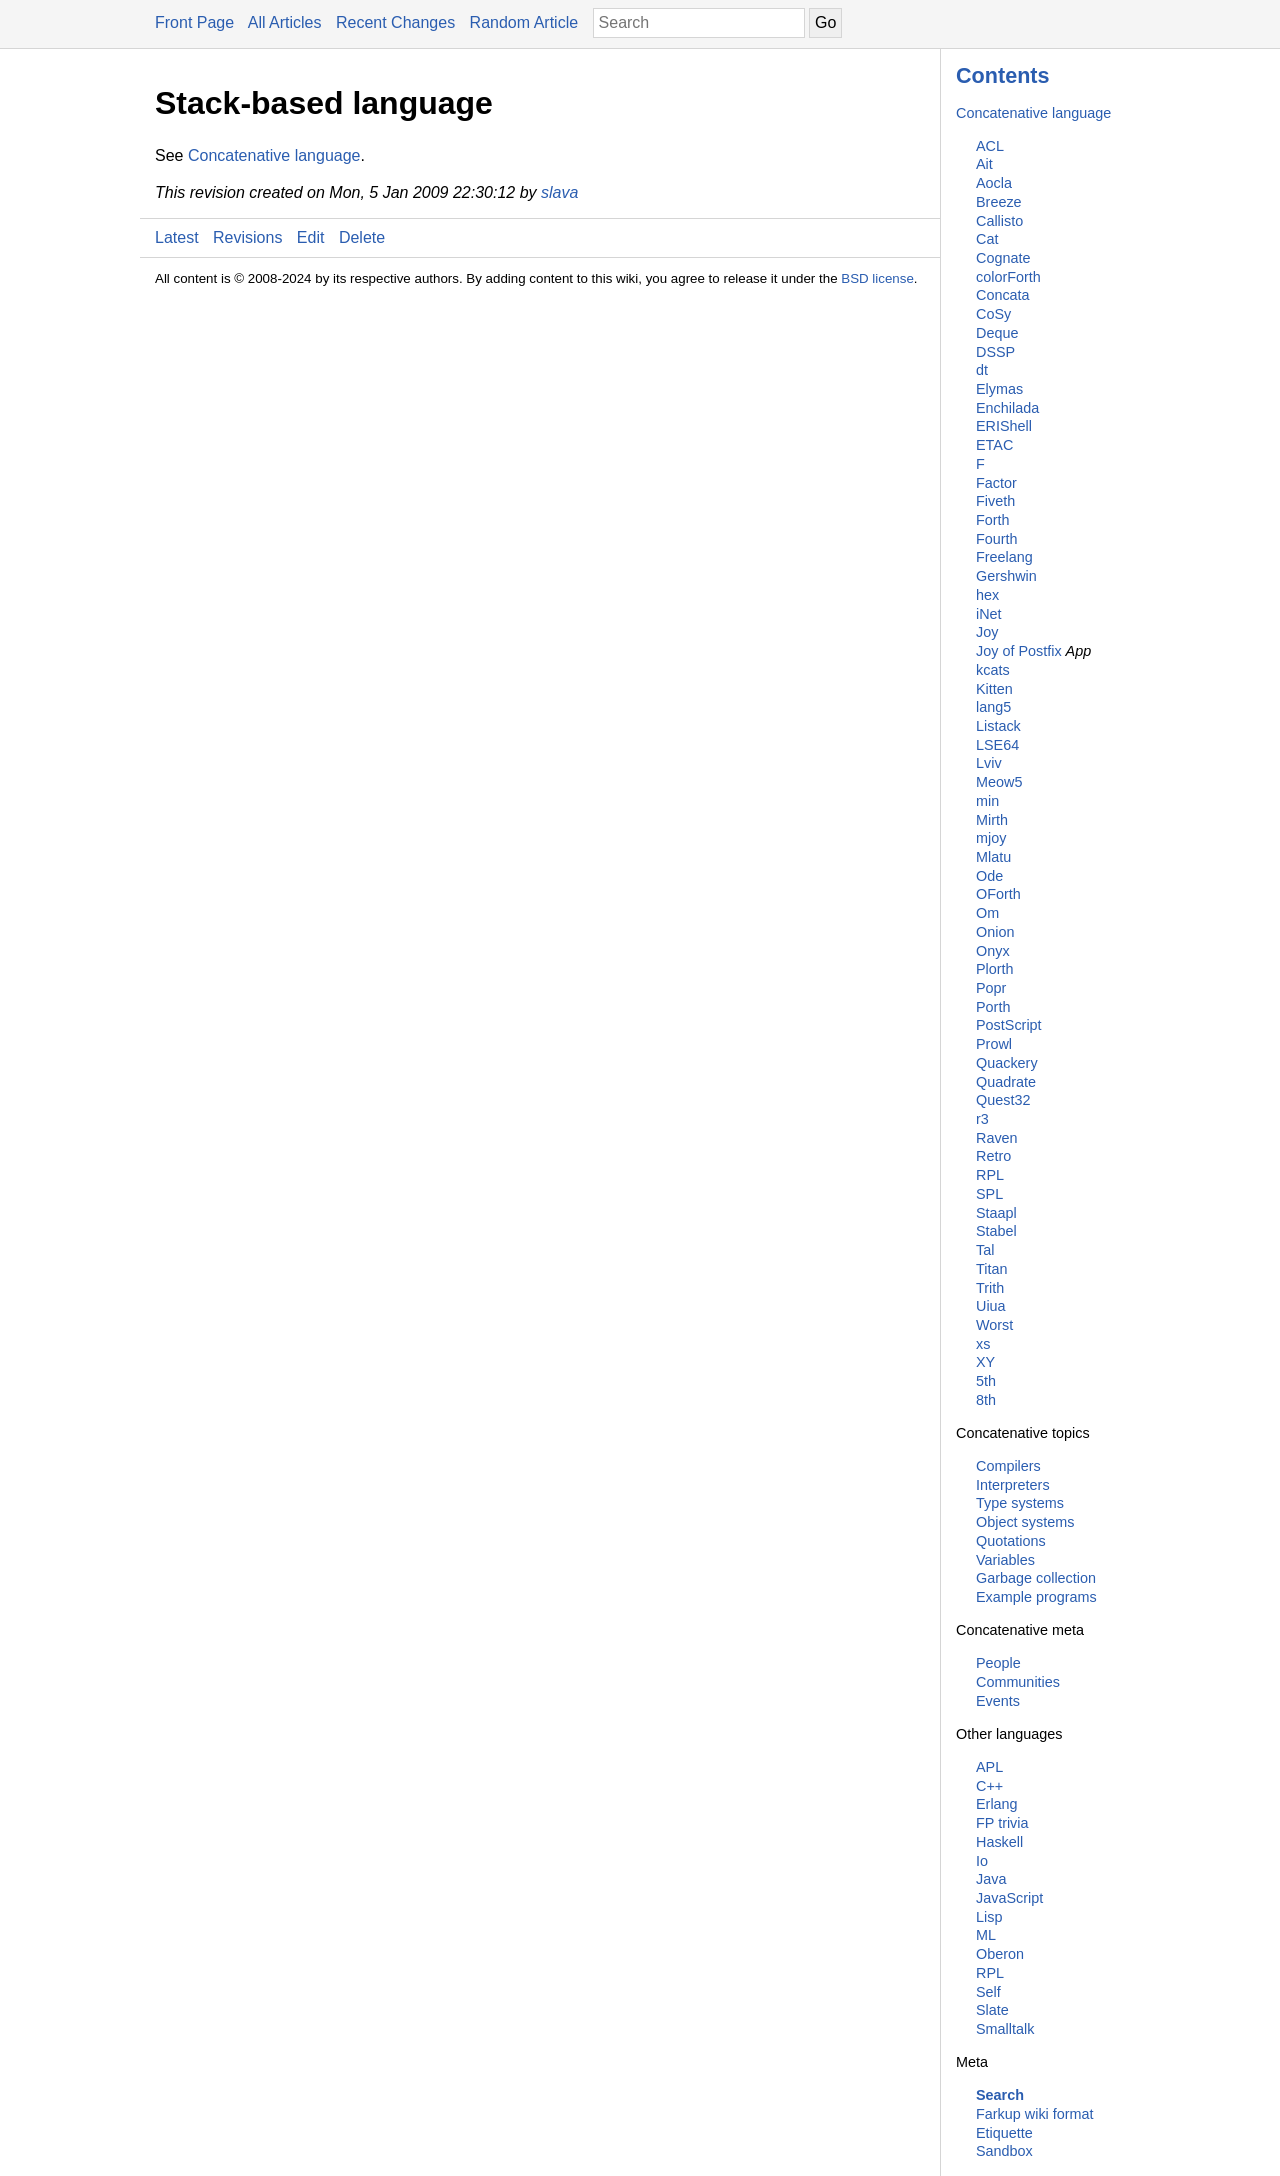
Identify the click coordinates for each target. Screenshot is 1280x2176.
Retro (993, 1156)
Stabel (996, 1231)
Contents (1003, 75)
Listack (998, 726)
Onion (995, 932)
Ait (984, 164)
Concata (1003, 295)
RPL (990, 1175)
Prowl (994, 1044)
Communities (1018, 1682)
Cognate (1003, 258)
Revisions (247, 237)
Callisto (999, 221)
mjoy (991, 838)
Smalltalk (1005, 2029)
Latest (177, 237)
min (987, 801)
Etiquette (1004, 2133)
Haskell (999, 1842)
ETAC (994, 445)
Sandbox (1004, 2151)
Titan (991, 1269)
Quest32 (1003, 1100)
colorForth (1008, 277)
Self (988, 1992)
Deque (997, 333)
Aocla (994, 183)
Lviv (989, 763)
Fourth (997, 539)
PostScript (1009, 1025)
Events (998, 1701)
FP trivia (1002, 1823)
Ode (989, 876)
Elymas (999, 389)
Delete (362, 237)
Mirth (992, 820)
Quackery (1007, 1063)
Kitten (994, 689)
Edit (311, 237)
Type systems (1020, 1503)
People (998, 1663)
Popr (991, 988)
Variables (1005, 1560)
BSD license (877, 278)
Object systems (1025, 1522)
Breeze (999, 202)
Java (991, 1879)
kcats (993, 670)
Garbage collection (1036, 1578)
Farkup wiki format (1035, 2114)
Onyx (993, 951)
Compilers (1008, 1466)
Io (982, 1861)
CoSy (993, 314)
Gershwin (1006, 576)
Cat (987, 239)
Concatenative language (1033, 113)
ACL (990, 146)
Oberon (1000, 1954)
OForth (998, 894)
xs (983, 1344)
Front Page (194, 22)
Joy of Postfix (1019, 651)
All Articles (285, 22)
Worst (994, 1325)
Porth (993, 1007)
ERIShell (1004, 426)
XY (985, 1362)
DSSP (995, 352)
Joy (987, 632)
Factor (996, 483)
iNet (989, 614)
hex (987, 595)
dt (982, 370)
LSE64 (997, 745)
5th (986, 1381)
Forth (993, 520)
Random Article (524, 22)
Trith (990, 1288)
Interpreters (1013, 1485)
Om (987, 913)
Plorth (995, 969)
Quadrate (1006, 1082)
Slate (992, 2010)
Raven (997, 1138)
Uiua (991, 1306)
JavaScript (1009, 1898)
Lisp (989, 1917)
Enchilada (1007, 408)
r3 (982, 1119)
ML (986, 1935)
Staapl (996, 1213)
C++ (989, 1786)
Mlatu (993, 857)
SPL (989, 1194)
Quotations (1011, 1541)
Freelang (1004, 557)
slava (559, 192)
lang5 (993, 707)
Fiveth (995, 501)
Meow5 (999, 782)
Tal (985, 1250)
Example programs (1036, 1597)
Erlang (997, 1804)
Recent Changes (395, 22)
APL (989, 1767)
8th (986, 1400)
